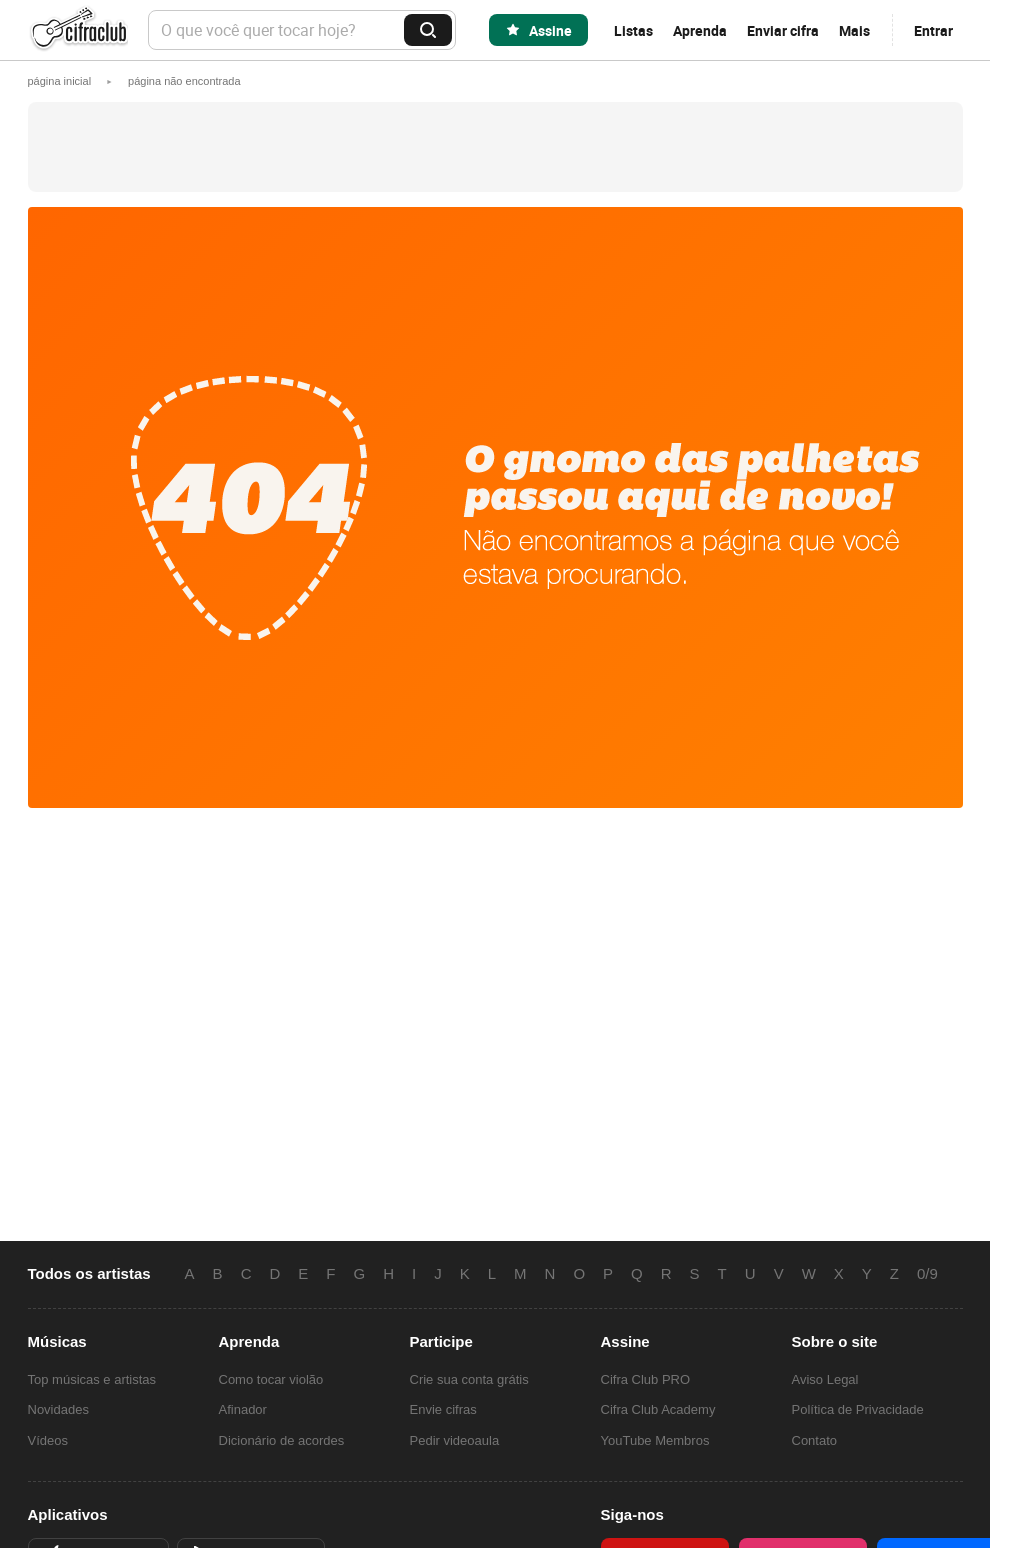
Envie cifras (443, 1409)
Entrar (933, 30)
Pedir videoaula (455, 1440)
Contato (815, 1440)
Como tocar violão (271, 1379)
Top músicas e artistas (92, 1379)
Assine (550, 30)
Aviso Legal (825, 1379)
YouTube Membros (655, 1440)
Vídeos (48, 1440)
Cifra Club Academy (658, 1409)
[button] (184, 81)
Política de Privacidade (858, 1409)
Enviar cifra (783, 30)
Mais (854, 30)
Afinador (243, 1409)
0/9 (927, 1274)
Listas (633, 30)
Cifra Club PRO (646, 1379)
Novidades (58, 1409)
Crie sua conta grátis (469, 1379)
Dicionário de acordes (282, 1440)
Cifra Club (78, 30)
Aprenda (700, 30)
